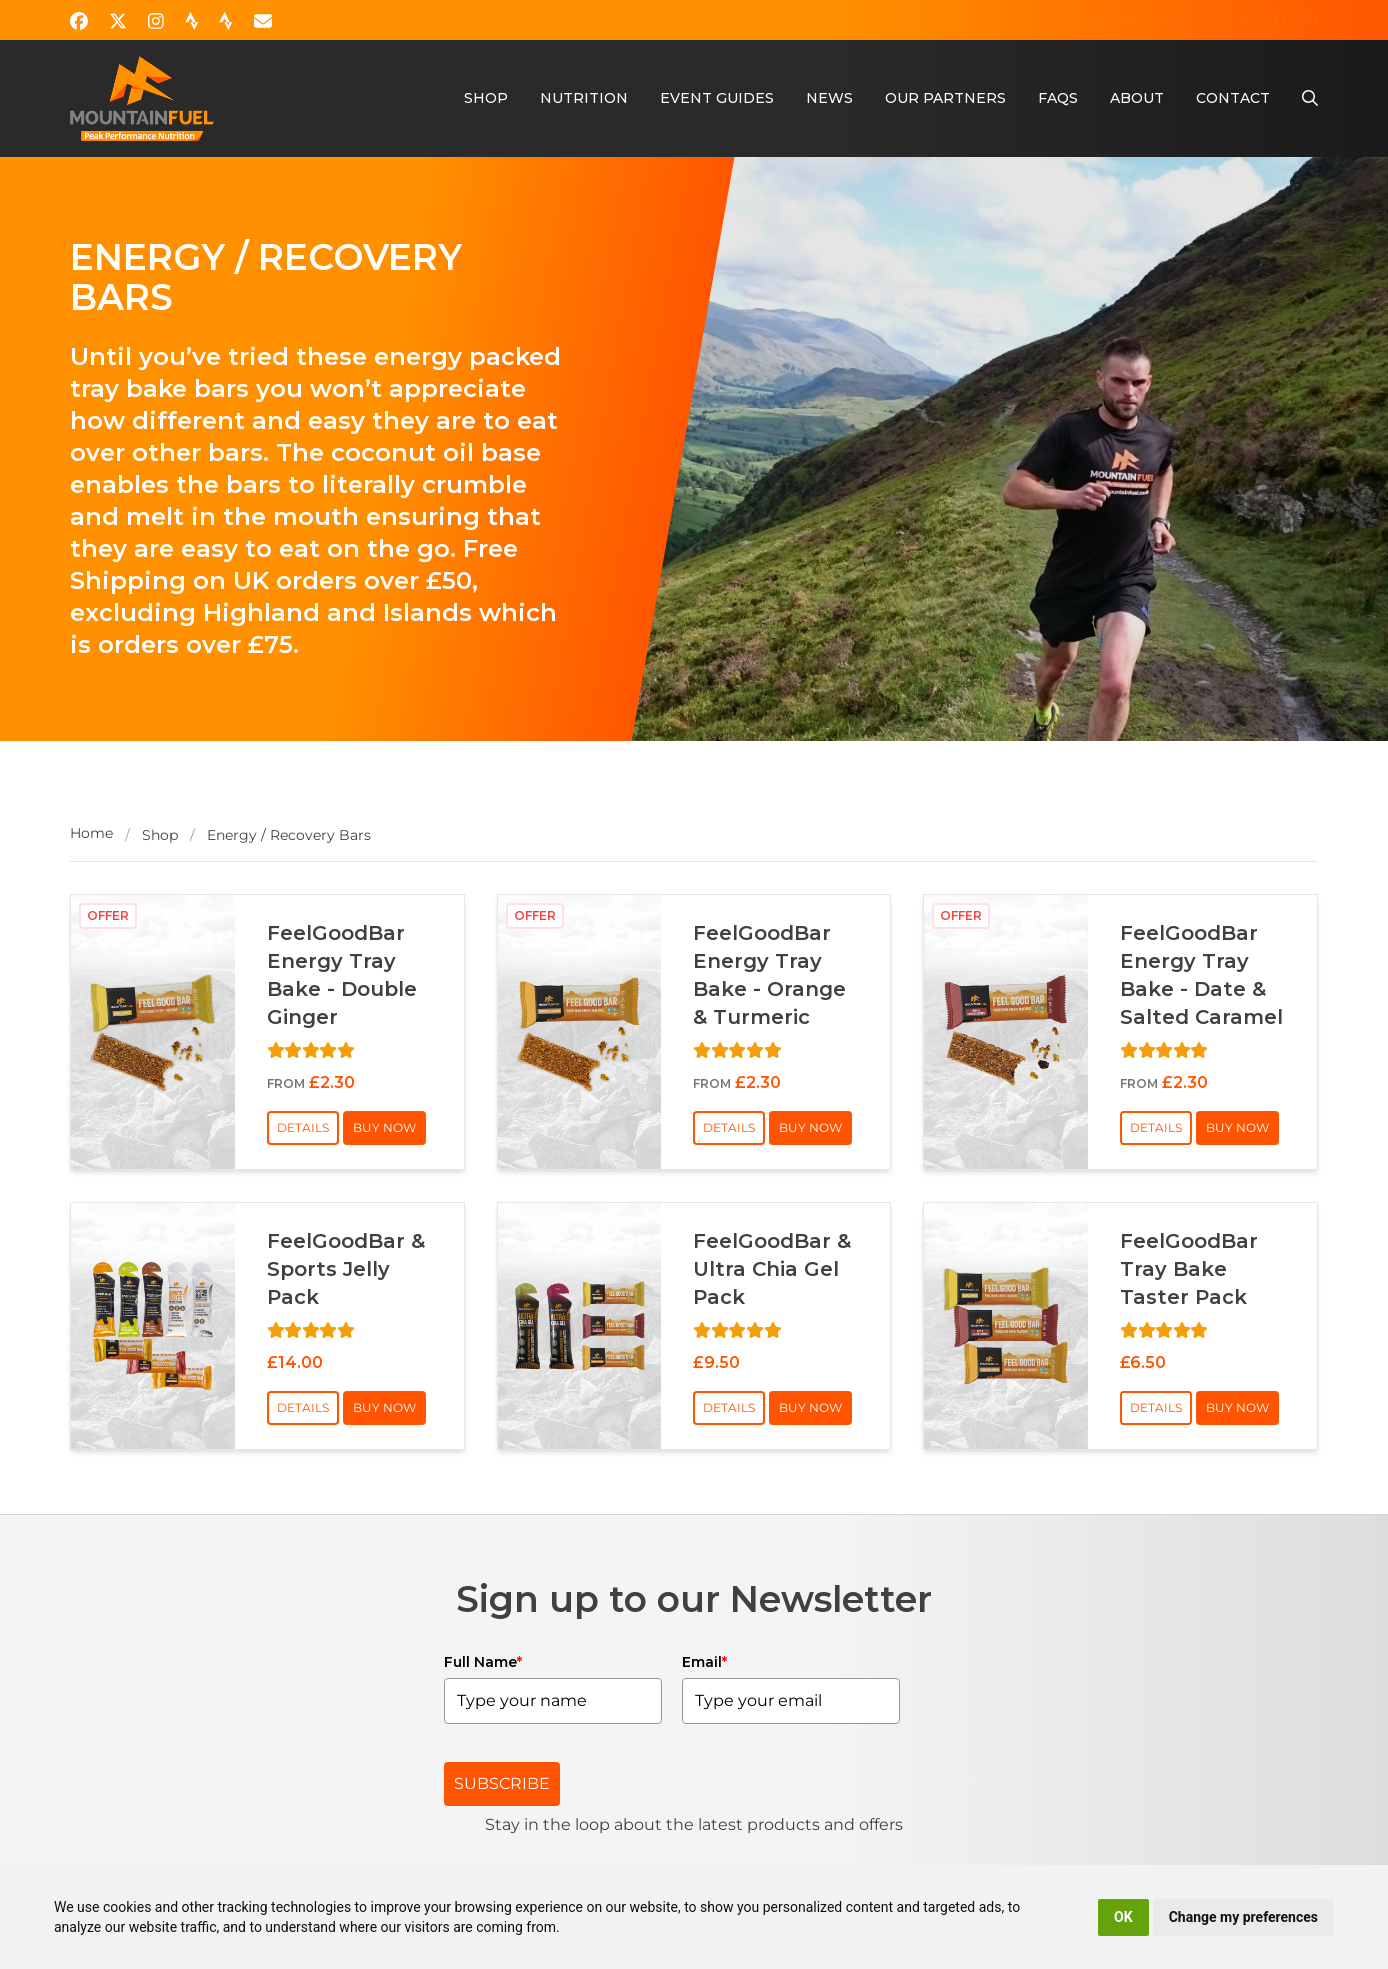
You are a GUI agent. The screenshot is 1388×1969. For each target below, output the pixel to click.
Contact (1233, 98)
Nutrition (584, 98)
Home (91, 833)
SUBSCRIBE (502, 1783)
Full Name (483, 1662)
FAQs (1058, 98)
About (1137, 98)
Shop (486, 98)
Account (1138, 19)
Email (704, 1662)
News (829, 98)
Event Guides (717, 98)
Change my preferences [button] (1243, 1917)
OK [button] (1123, 1917)
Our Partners (945, 98)
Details (303, 1127)
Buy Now (384, 1127)
